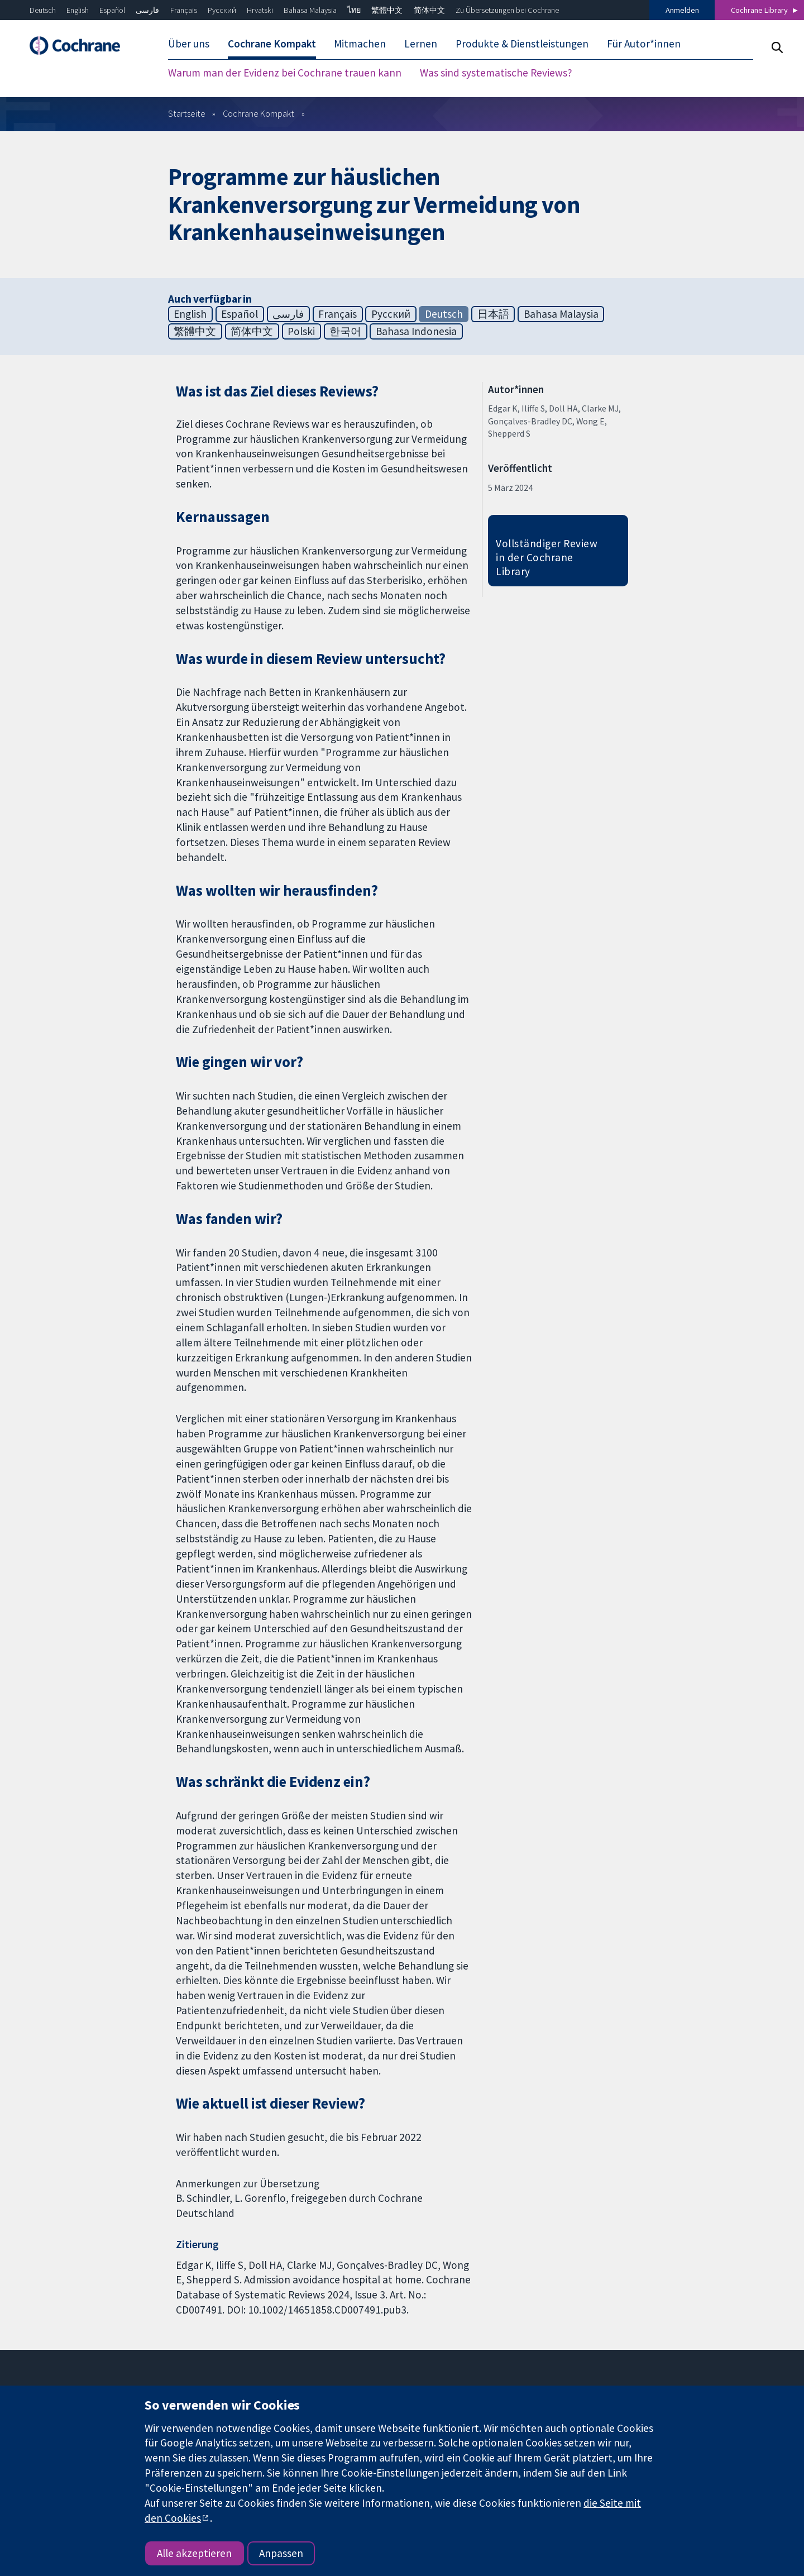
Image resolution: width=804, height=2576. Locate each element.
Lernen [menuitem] (420, 43)
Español (112, 10)
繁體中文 (387, 10)
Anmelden (682, 10)
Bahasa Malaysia (310, 10)
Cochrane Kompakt (258, 113)
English (77, 10)
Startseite (186, 113)
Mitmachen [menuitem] (360, 43)
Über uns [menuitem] (188, 43)
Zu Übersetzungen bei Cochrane (507, 10)
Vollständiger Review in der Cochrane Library (546, 557)
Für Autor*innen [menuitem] (644, 43)
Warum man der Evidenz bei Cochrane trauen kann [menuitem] (284, 72)
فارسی (147, 10)
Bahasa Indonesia (416, 331)
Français (183, 10)
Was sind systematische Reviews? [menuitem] (496, 72)
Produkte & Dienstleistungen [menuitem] (522, 43)
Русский (222, 10)
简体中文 (429, 10)
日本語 (493, 314)
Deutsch (43, 10)
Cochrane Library (759, 10)
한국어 (345, 331)
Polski (301, 331)
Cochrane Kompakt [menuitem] (272, 43)
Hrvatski (260, 10)
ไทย (354, 10)
